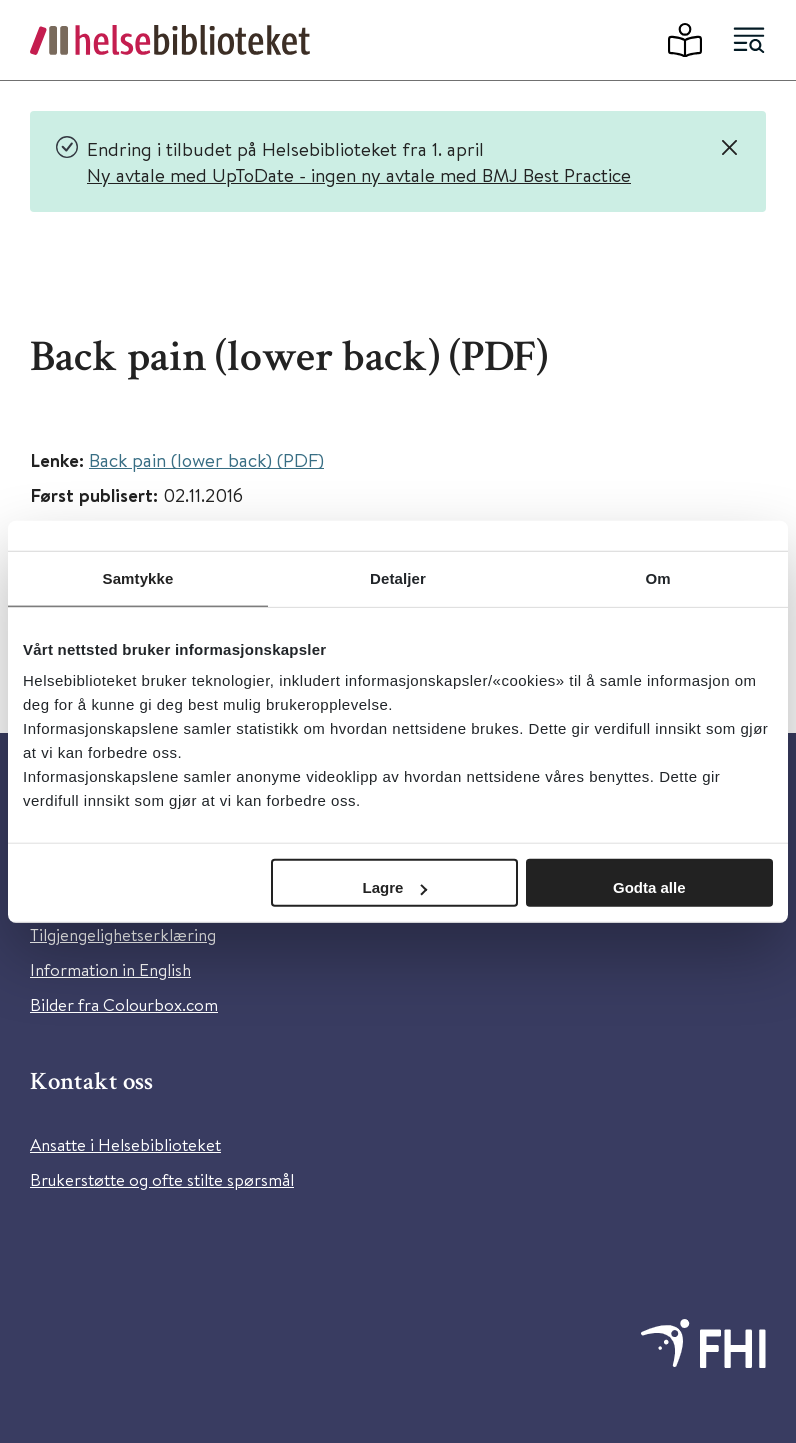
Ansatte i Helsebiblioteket (125, 1144)
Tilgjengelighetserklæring (123, 934)
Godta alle (649, 887)
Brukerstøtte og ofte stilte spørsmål (162, 1179)
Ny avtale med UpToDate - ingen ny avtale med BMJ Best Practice (359, 174)
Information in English (110, 969)
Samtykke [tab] (138, 577)
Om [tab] (657, 577)
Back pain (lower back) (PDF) (206, 459)
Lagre (395, 887)
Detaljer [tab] (398, 577)
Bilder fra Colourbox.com (124, 1004)
